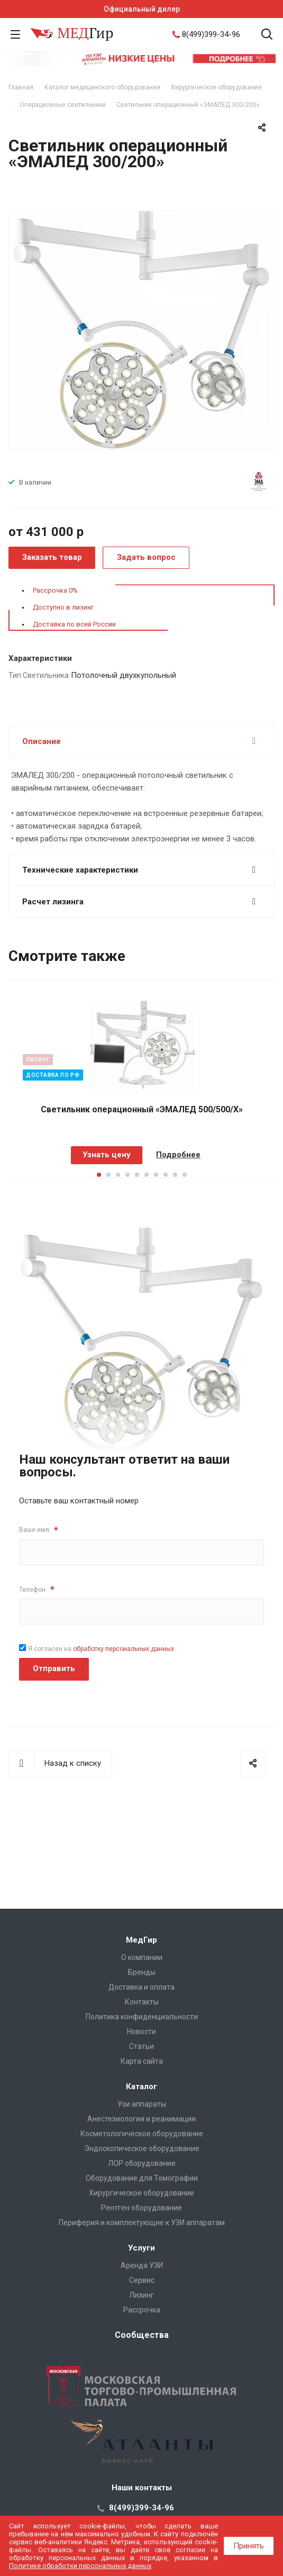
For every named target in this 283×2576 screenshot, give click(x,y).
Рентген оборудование (141, 2207)
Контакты (142, 2002)
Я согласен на (101, 1649)
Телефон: (36, 1589)
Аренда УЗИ (142, 2265)
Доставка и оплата (141, 1987)
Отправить (54, 1668)
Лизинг (141, 2295)
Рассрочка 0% (55, 590)
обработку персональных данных (123, 1649)
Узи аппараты (141, 2104)
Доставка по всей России (74, 624)
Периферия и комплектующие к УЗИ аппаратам (142, 2222)
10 (184, 1175)
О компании (141, 1957)
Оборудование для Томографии (142, 2178)
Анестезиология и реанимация (141, 2119)
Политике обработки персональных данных (80, 2566)
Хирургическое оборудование (141, 2193)
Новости (141, 2031)
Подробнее (178, 1154)
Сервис (141, 2280)
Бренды (142, 1972)
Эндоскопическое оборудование (141, 2148)
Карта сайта (142, 2061)
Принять (248, 2546)
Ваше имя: (38, 1530)
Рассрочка (141, 2310)
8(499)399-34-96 (211, 34)
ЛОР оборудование (142, 2163)
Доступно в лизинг (63, 607)
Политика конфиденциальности (142, 2016)
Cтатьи (141, 2046)
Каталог (141, 2086)
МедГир (141, 1940)
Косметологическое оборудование (141, 2133)
